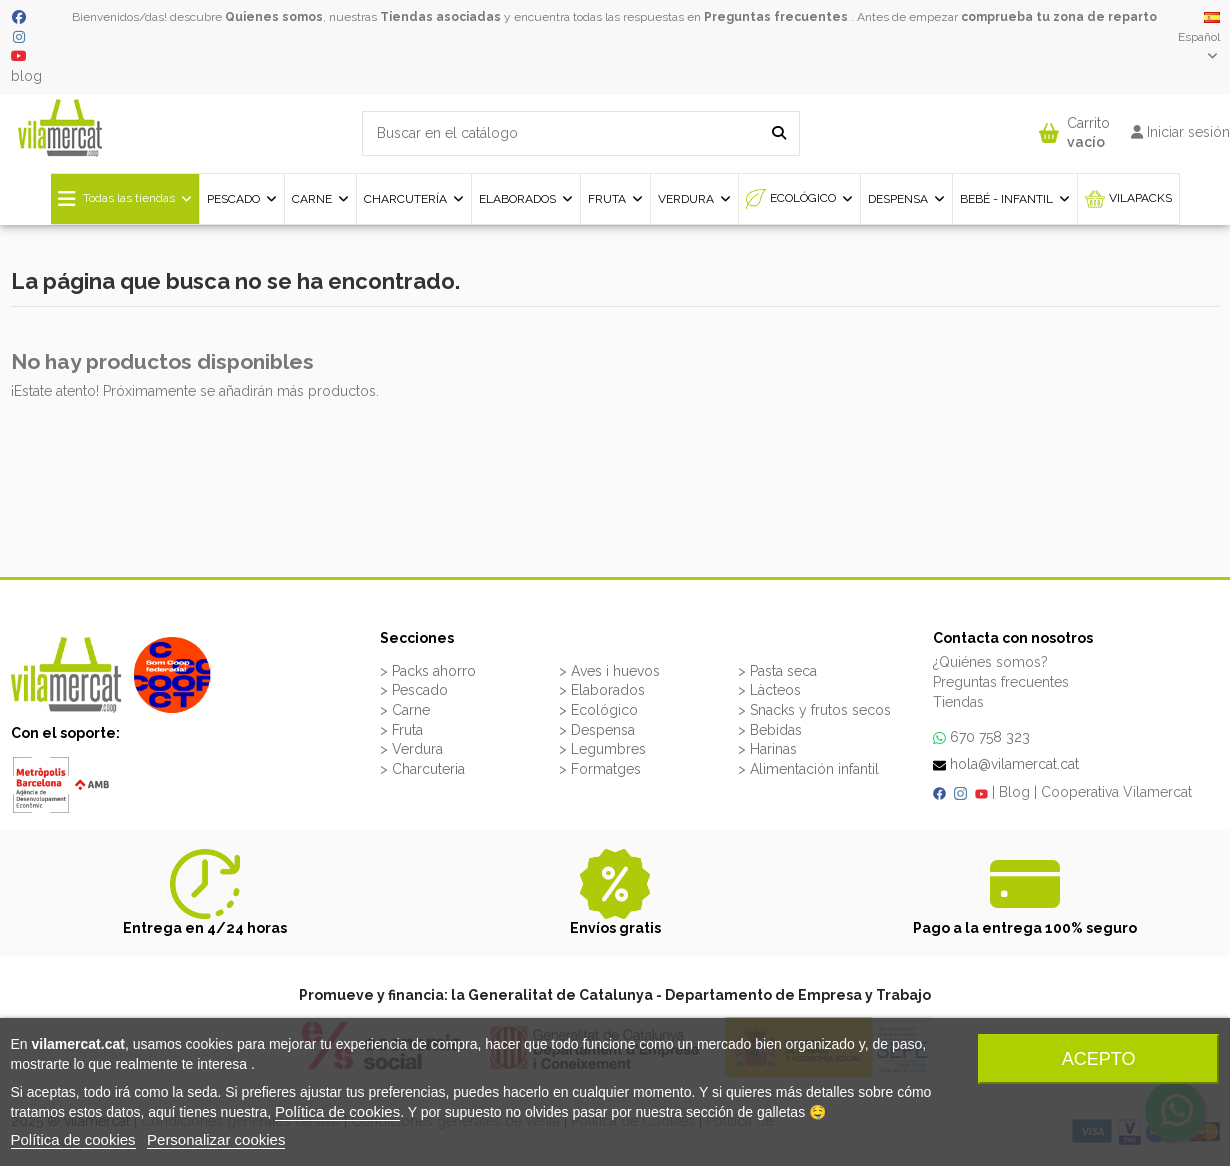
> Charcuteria (422, 769)
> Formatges (600, 769)
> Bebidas (770, 730)
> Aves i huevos (609, 671)
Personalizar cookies (216, 1139)
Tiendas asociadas (440, 17)
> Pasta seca (777, 671)
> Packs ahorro (428, 671)
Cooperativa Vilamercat (1116, 792)
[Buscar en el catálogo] (779, 133)
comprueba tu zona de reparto (1059, 17)
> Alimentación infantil (808, 769)
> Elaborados (602, 690)
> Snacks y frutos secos (814, 710)
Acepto (1099, 1059)
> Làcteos (769, 690)
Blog (1014, 792)
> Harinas (767, 749)
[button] (1074, 128)
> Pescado (414, 690)
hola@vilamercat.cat (1014, 764)
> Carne (405, 710)
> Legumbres (602, 749)
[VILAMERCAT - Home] (60, 127)
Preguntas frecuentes (776, 17)
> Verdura (411, 749)
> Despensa (597, 730)
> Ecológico (598, 710)
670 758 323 (990, 737)
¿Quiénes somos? (990, 662)
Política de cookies (337, 1111)
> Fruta (401, 730)
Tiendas (958, 702)
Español (1199, 37)
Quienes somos (274, 17)
